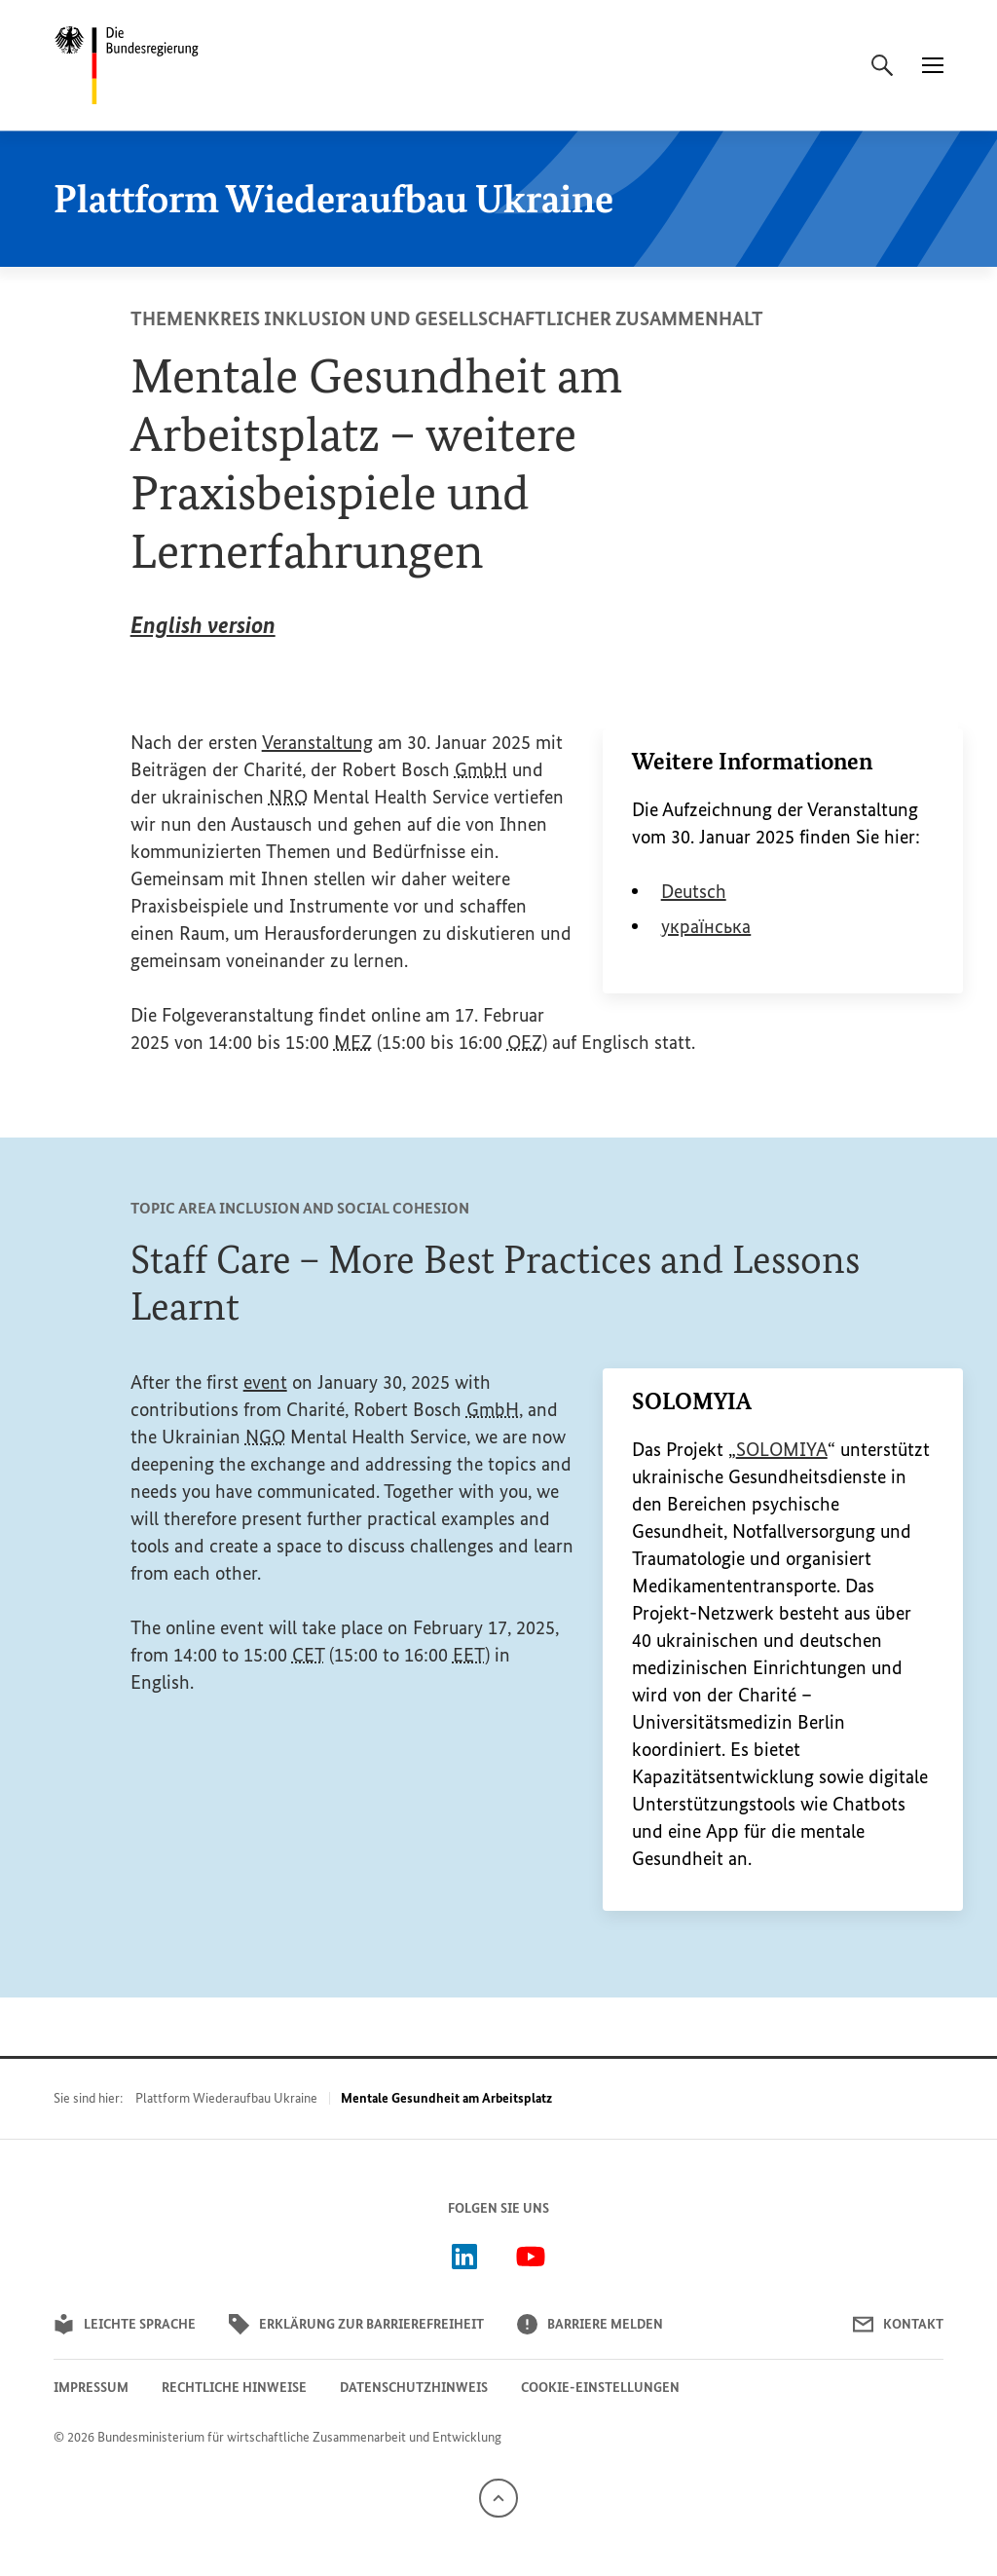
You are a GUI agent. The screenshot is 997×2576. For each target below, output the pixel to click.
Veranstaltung (317, 742)
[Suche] (882, 65)
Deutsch (693, 891)
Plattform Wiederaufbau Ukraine (226, 2098)
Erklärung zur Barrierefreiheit (356, 2324)
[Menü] (932, 65)
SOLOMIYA (782, 1449)
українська (706, 926)
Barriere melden (590, 2324)
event (265, 1382)
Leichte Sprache (125, 2324)
